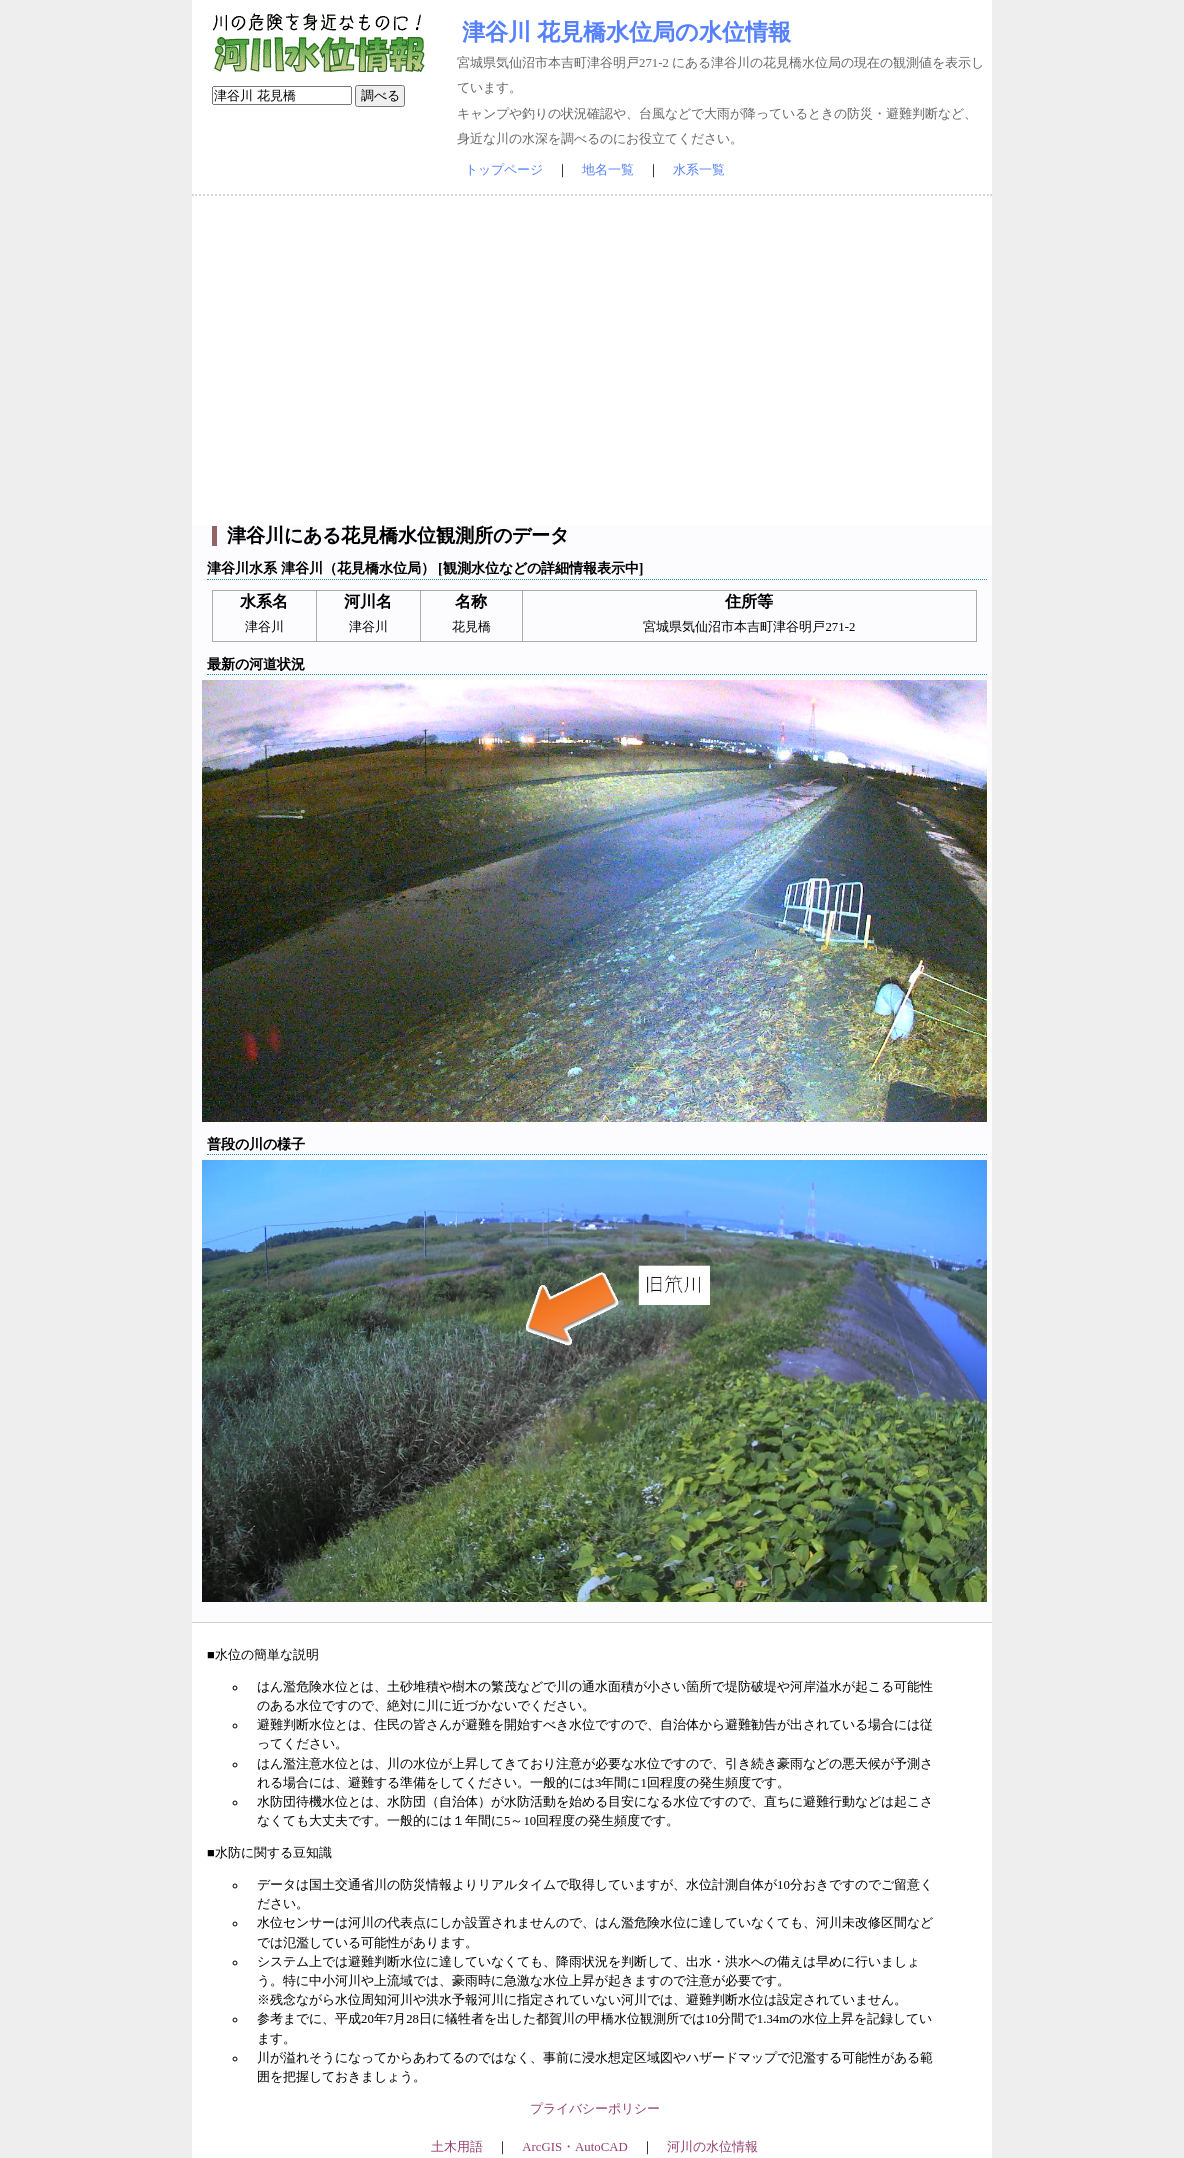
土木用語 (457, 2147)
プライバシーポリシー (595, 2109)
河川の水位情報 (712, 2147)
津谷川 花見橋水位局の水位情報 (626, 32)
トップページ (504, 170)
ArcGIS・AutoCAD (574, 2147)
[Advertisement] (592, 361)
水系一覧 (699, 170)
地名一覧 (608, 170)
